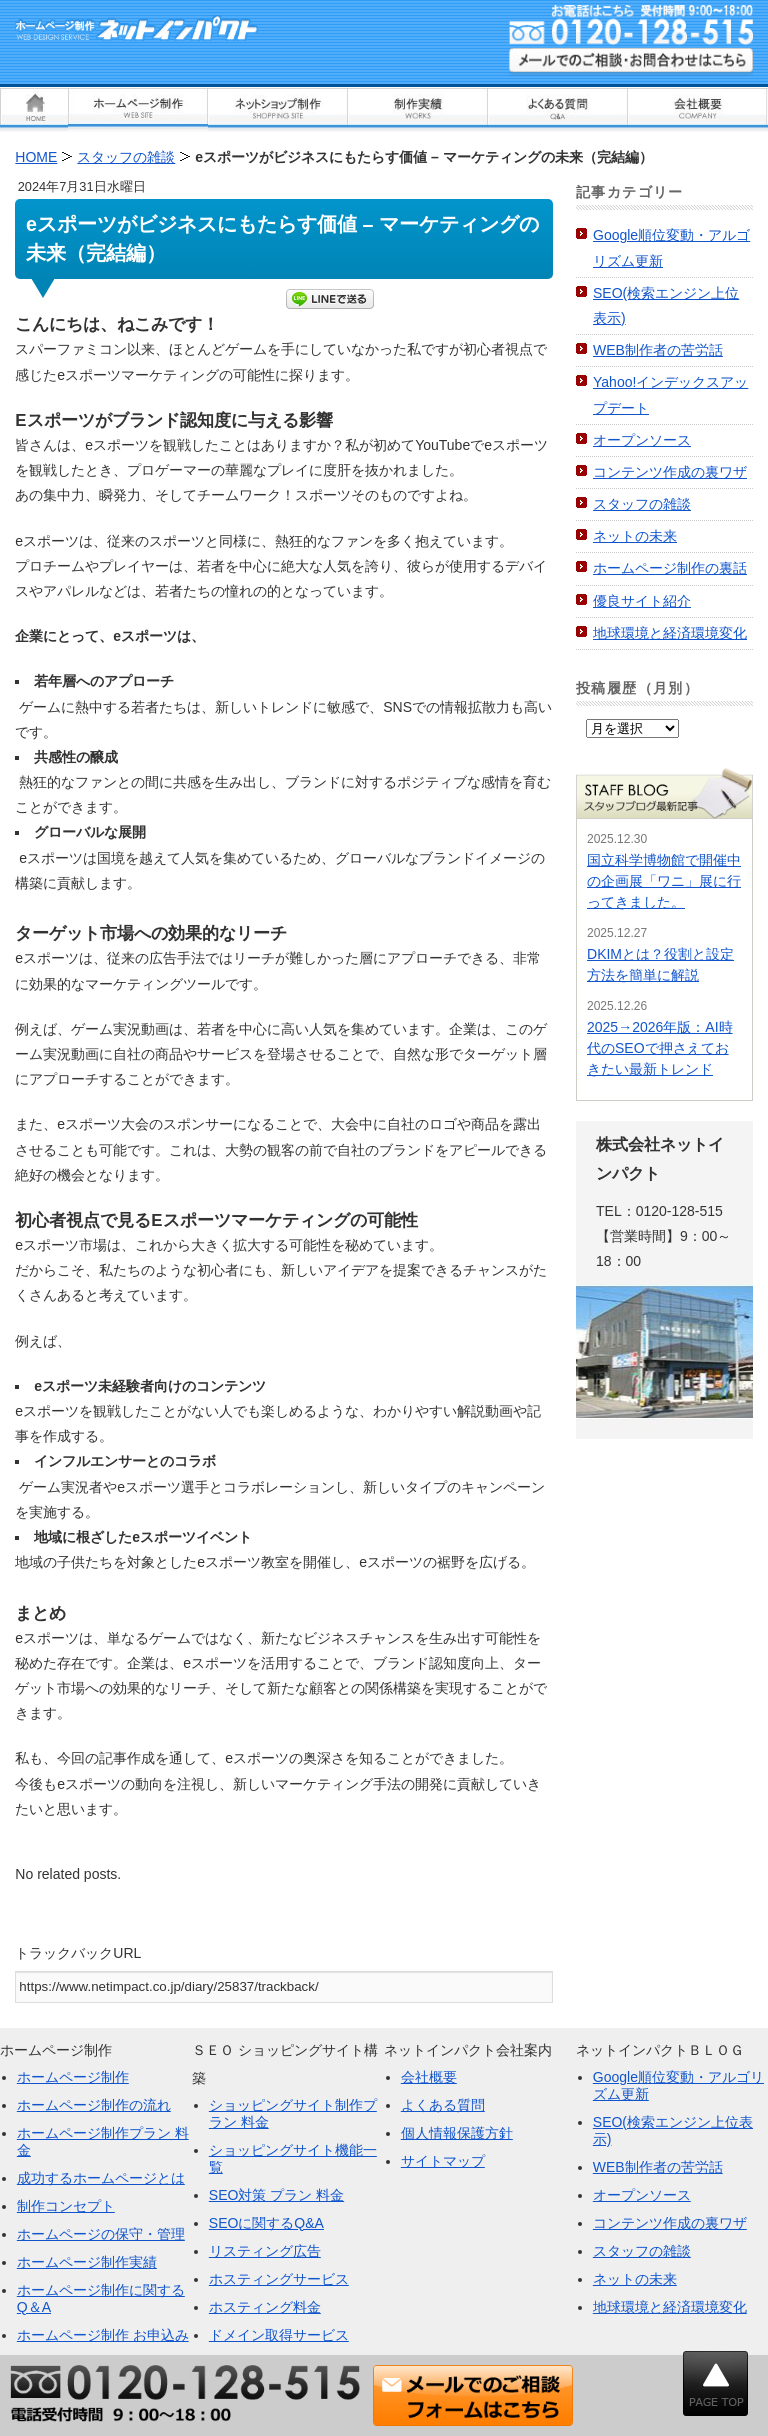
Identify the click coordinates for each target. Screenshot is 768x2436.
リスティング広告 (265, 2251)
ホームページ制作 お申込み (103, 2335)
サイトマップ (443, 2161)
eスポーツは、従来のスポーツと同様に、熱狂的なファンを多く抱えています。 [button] (264, 541)
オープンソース (642, 440)
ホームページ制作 (73, 2077)
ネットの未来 (635, 536)
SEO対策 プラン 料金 (276, 2195)
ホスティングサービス (279, 2279)
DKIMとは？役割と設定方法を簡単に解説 (660, 964)
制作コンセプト (66, 2206)
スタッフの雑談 (642, 504)
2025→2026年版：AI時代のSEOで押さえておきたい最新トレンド (660, 1048)
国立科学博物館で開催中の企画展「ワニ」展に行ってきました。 (664, 881)
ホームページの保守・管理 (101, 2234)
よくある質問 (443, 2105)
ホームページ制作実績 (87, 2262)
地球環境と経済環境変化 (670, 633)
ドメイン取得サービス (279, 2335)
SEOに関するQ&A (266, 2223)
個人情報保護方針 (457, 2133)
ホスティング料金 (265, 2307)
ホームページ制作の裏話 (670, 568)
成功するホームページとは (101, 2178)
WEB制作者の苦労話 (658, 350)
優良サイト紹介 (642, 601)
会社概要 (429, 2077)
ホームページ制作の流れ (94, 2105)
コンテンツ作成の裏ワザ (670, 472)
